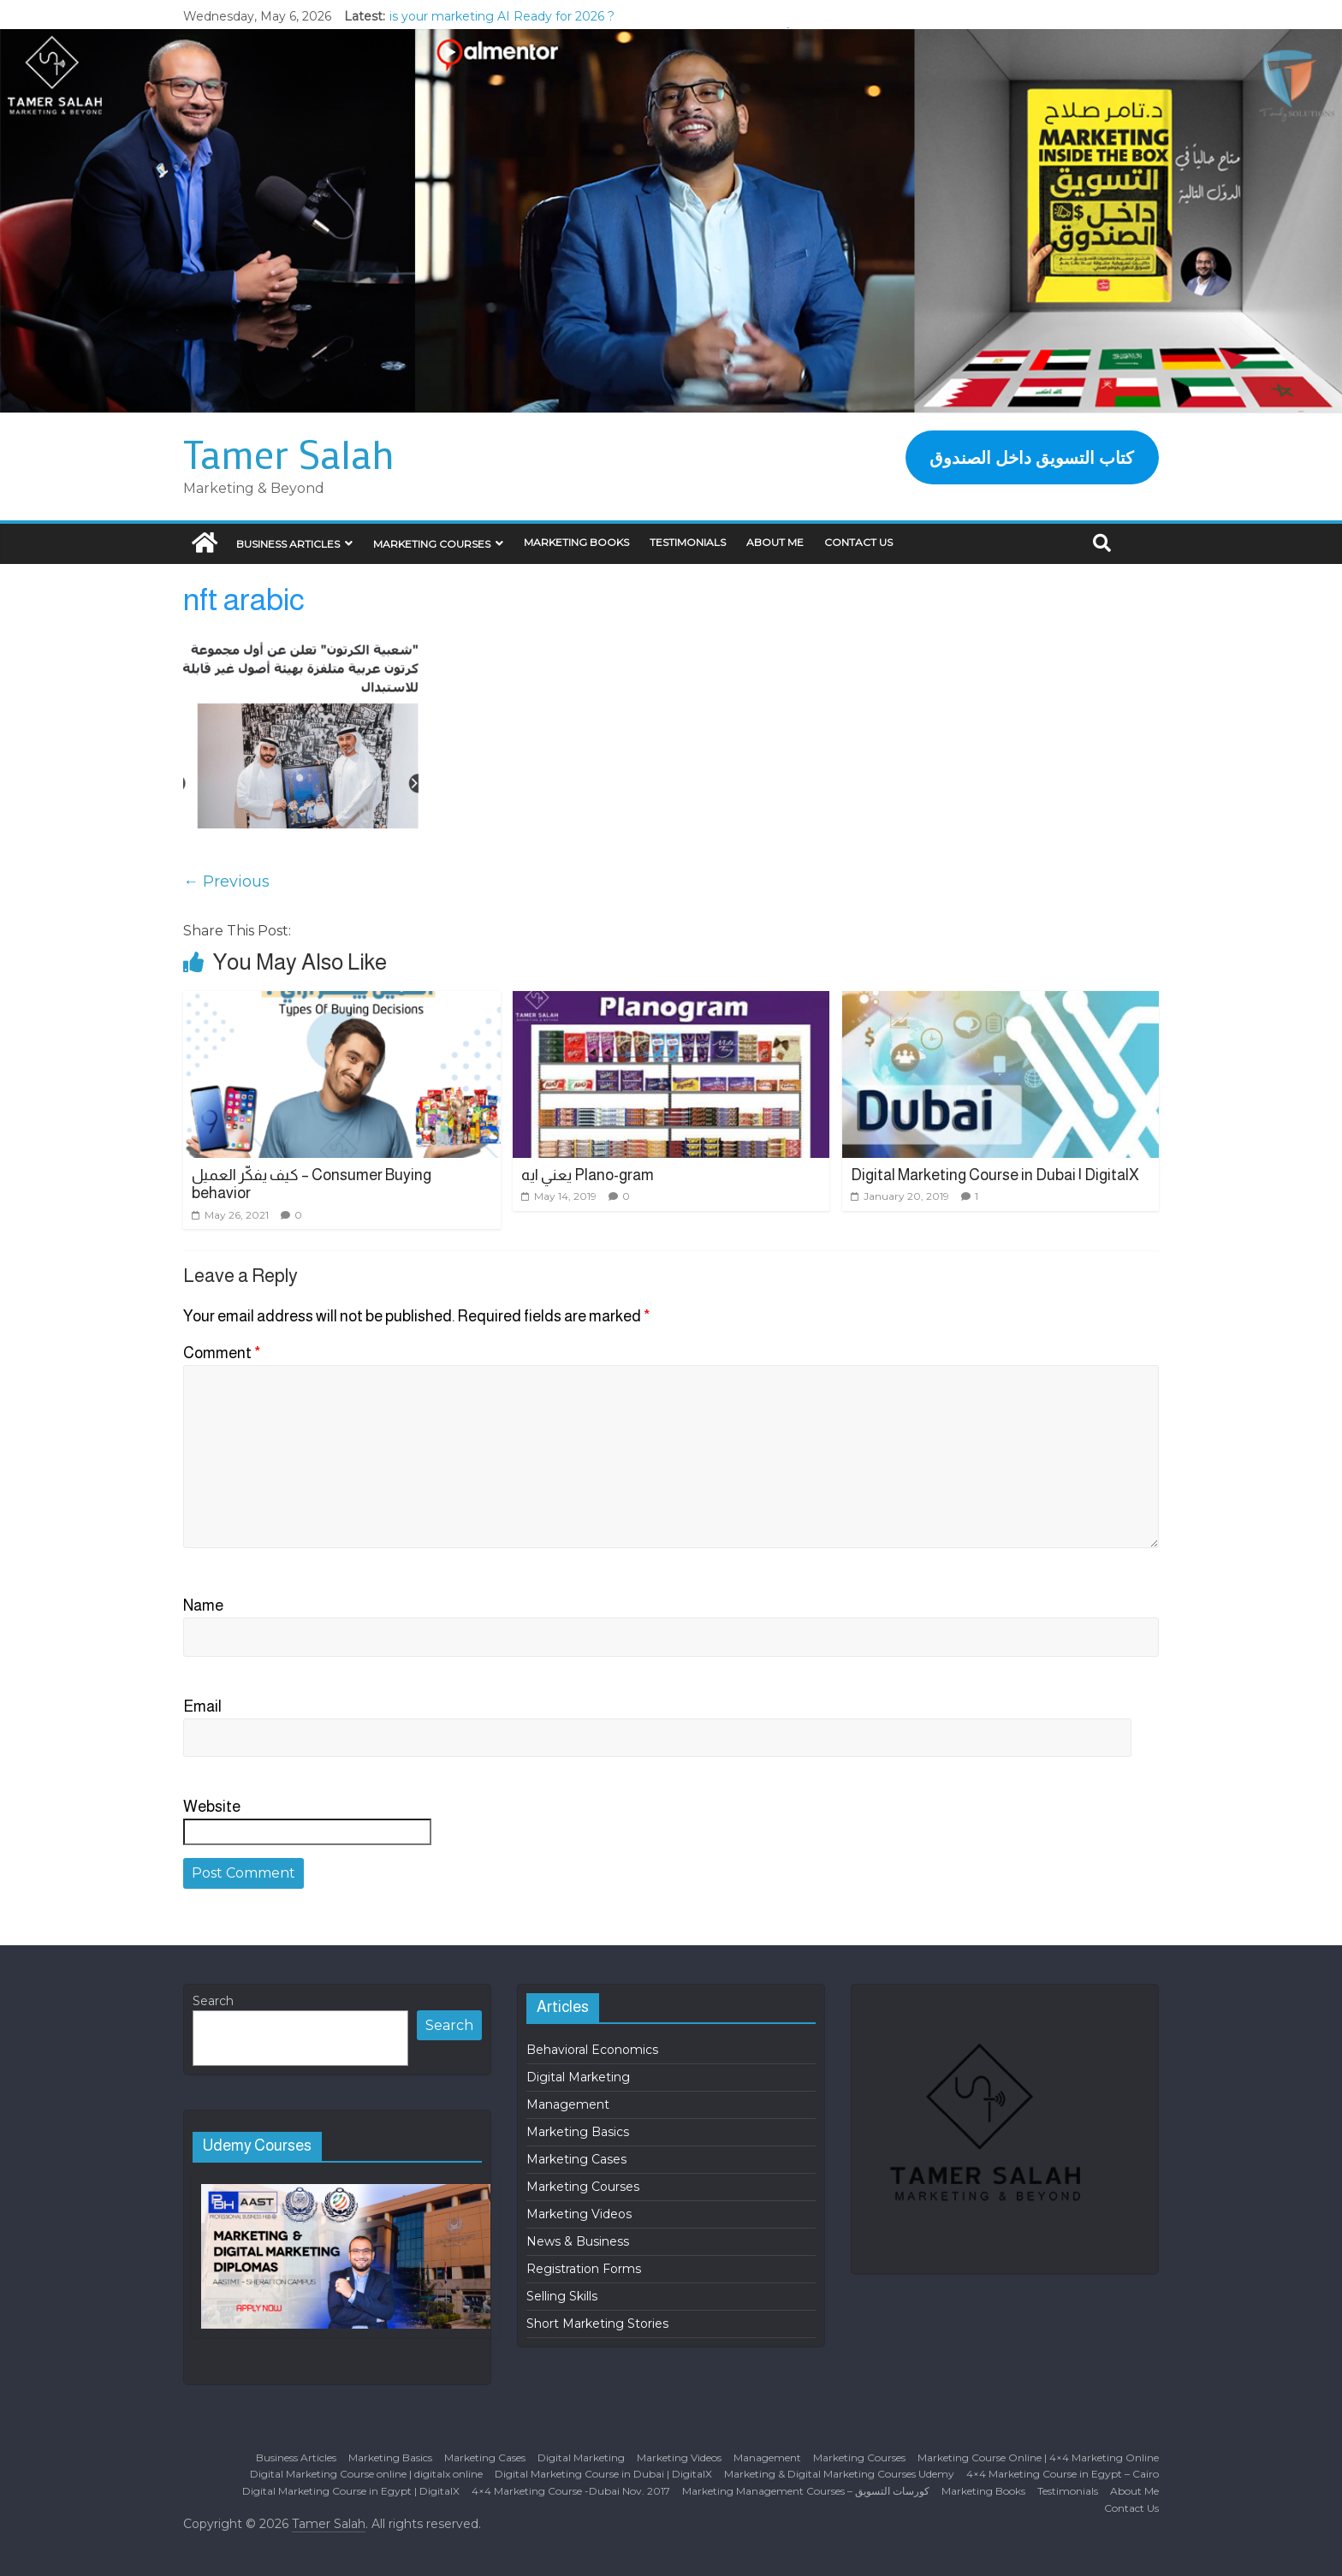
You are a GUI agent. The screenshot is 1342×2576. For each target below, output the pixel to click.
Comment (222, 1353)
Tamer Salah (289, 453)
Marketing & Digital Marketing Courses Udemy (839, 2473)
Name (203, 1605)
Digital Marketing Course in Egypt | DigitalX (351, 2490)
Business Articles (288, 543)
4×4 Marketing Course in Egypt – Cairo (1062, 2473)
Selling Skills (561, 2296)
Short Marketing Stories (597, 2323)
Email (202, 1706)
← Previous (226, 881)
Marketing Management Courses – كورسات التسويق (805, 2490)
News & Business (577, 2241)
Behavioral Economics (592, 2049)
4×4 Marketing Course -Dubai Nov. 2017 (571, 2490)
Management (567, 2104)
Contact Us (858, 542)
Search (213, 2001)
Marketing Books (576, 542)
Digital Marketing (578, 2077)
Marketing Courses (431, 543)
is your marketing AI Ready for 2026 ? (502, 16)
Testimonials (688, 542)
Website (211, 1806)
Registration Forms (583, 2268)
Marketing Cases (576, 2159)
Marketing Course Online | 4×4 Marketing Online (1038, 2457)
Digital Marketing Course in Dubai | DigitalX (995, 1175)
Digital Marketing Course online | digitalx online (366, 2473)
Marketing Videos (579, 2214)
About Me (775, 542)
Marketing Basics (577, 2132)
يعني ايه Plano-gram (587, 1175)
